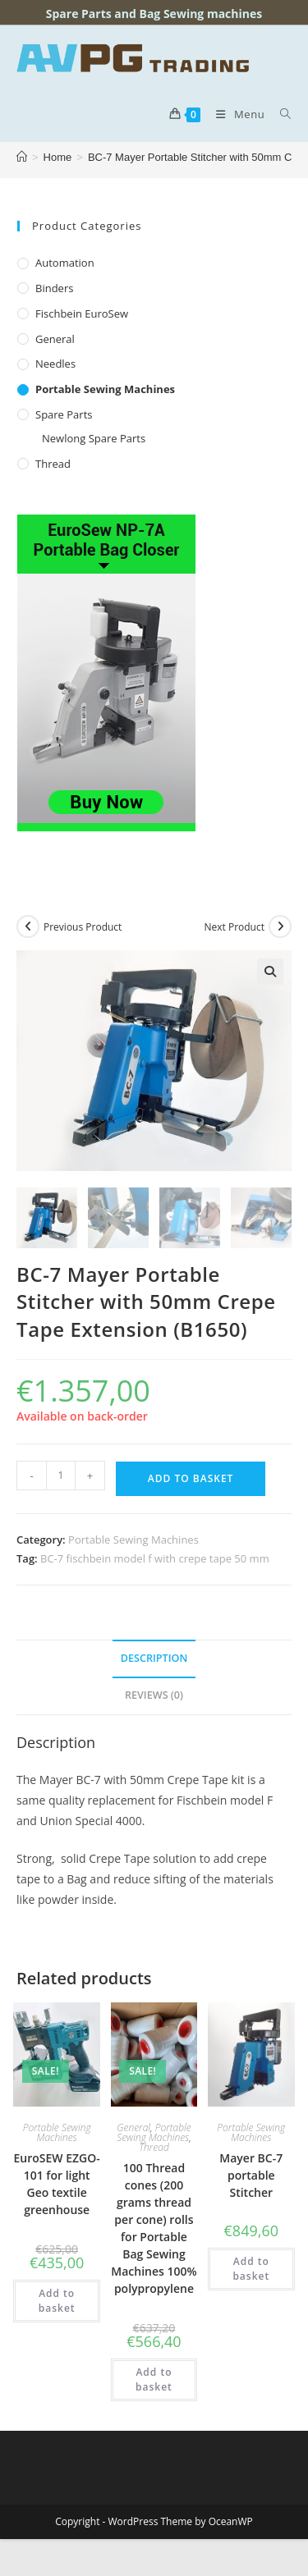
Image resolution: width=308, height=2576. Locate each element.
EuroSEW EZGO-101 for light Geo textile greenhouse (57, 2183)
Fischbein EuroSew (81, 313)
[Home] (21, 157)
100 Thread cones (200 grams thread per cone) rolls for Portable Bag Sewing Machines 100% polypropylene (153, 2228)
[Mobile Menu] (236, 114)
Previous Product (83, 927)
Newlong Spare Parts (93, 438)
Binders (54, 288)
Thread (53, 463)
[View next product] (280, 926)
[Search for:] (280, 114)
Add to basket (191, 1478)
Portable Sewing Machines (105, 389)
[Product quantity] (61, 1475)
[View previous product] (27, 926)
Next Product (234, 927)
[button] (270, 972)
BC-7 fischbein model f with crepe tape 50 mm (154, 1558)
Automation (64, 262)
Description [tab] (154, 1658)
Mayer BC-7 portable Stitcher (251, 2175)
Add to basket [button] (57, 2300)
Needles (55, 363)
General (55, 339)
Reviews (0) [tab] (154, 1695)
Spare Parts (63, 414)
